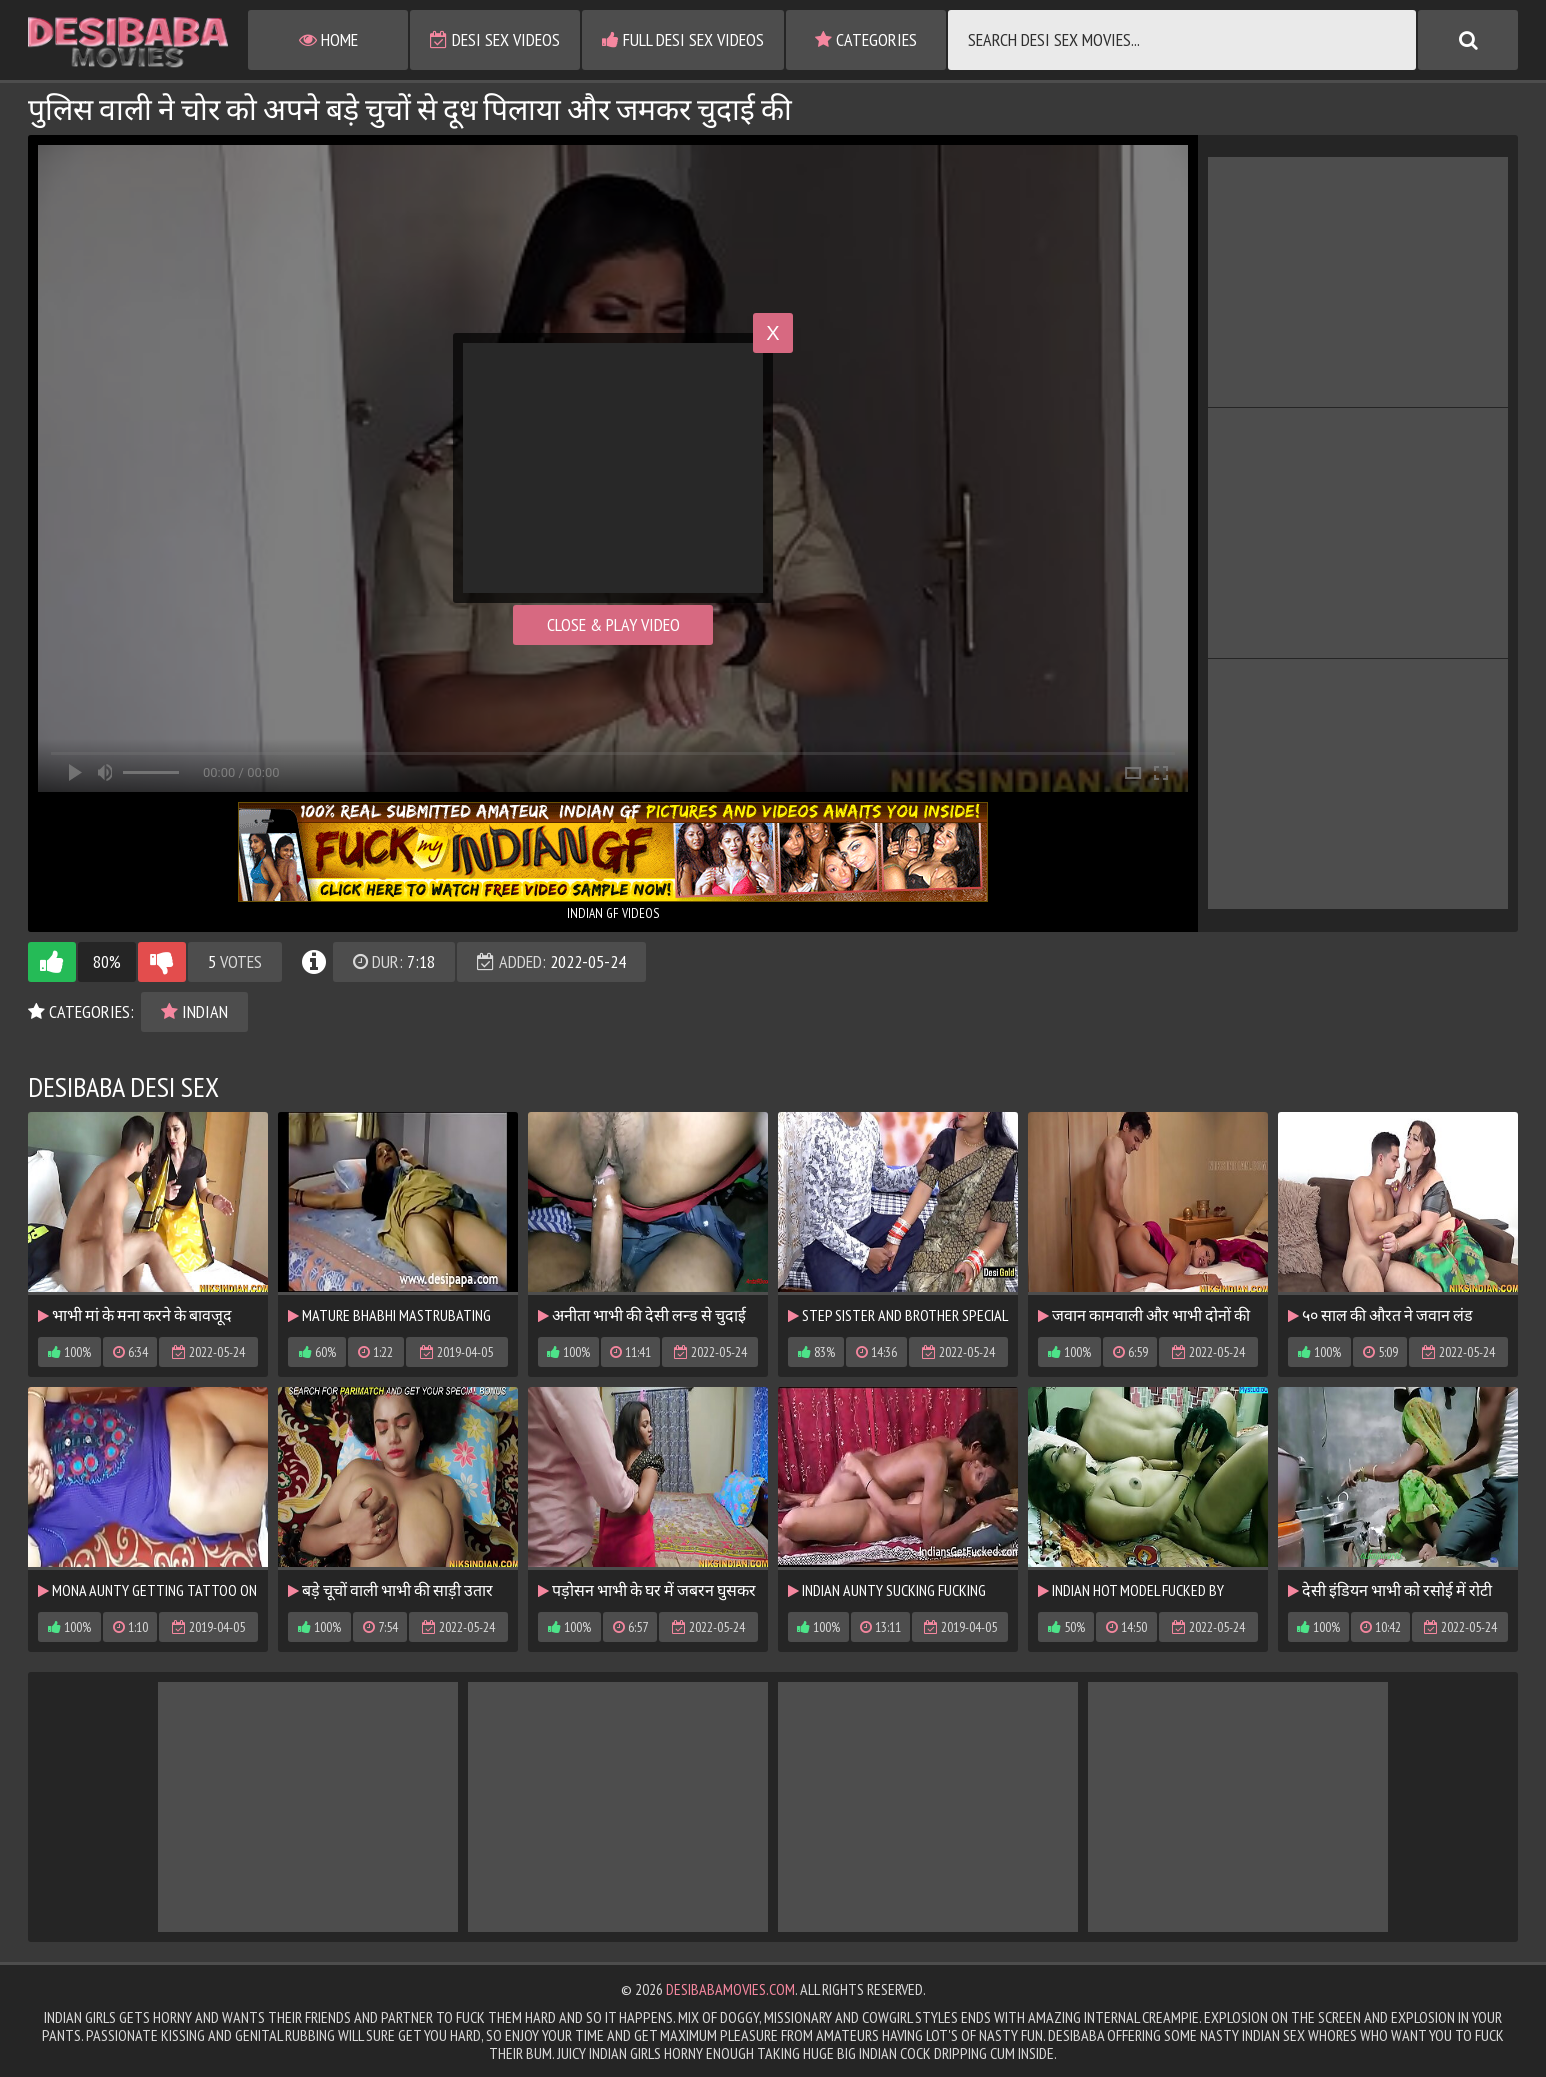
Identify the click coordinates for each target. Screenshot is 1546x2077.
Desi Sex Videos (495, 39)
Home (328, 39)
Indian (194, 1011)
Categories (866, 39)
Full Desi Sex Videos (683, 39)
